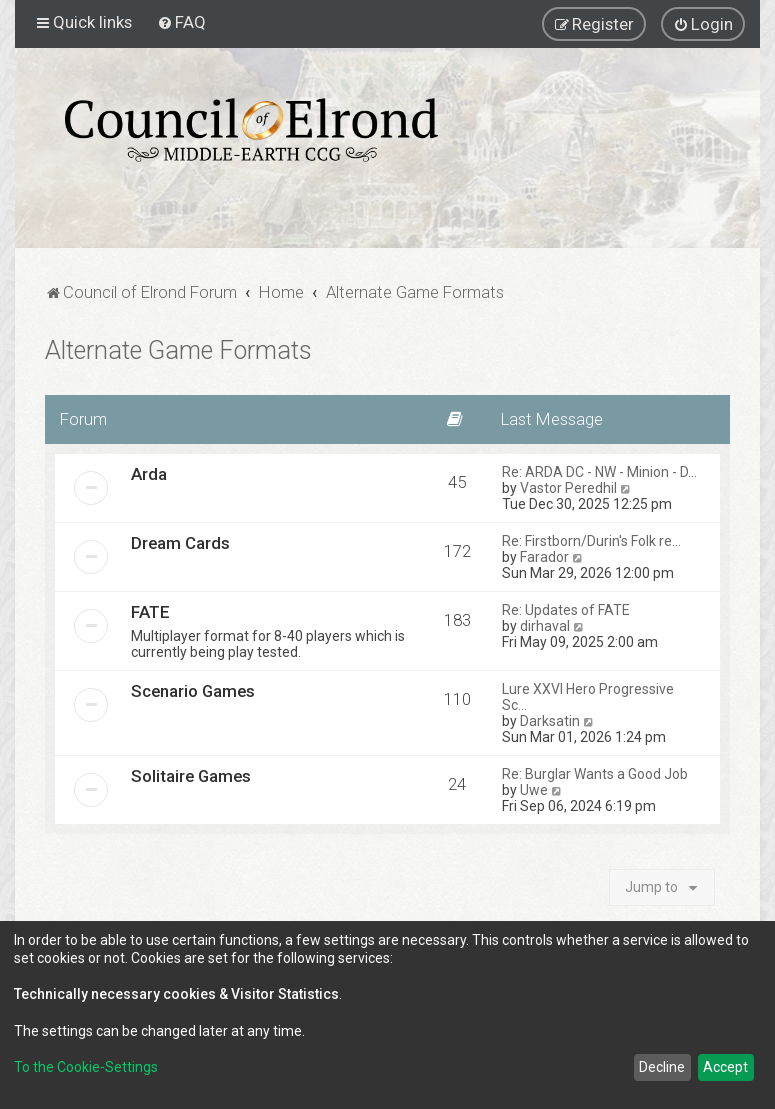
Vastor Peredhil (568, 488)
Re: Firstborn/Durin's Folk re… (591, 541)
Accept (725, 1067)
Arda (149, 474)
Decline (662, 1067)
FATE (150, 612)
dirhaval (545, 626)
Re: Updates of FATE (566, 610)
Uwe (534, 790)
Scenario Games (193, 691)
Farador (544, 557)
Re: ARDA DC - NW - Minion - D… (599, 472)
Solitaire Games (191, 776)
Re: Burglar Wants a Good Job (595, 774)
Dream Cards (180, 543)
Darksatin (550, 721)
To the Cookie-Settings (86, 1067)
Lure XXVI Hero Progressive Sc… (588, 697)
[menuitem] (181, 22)
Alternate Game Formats (178, 350)
